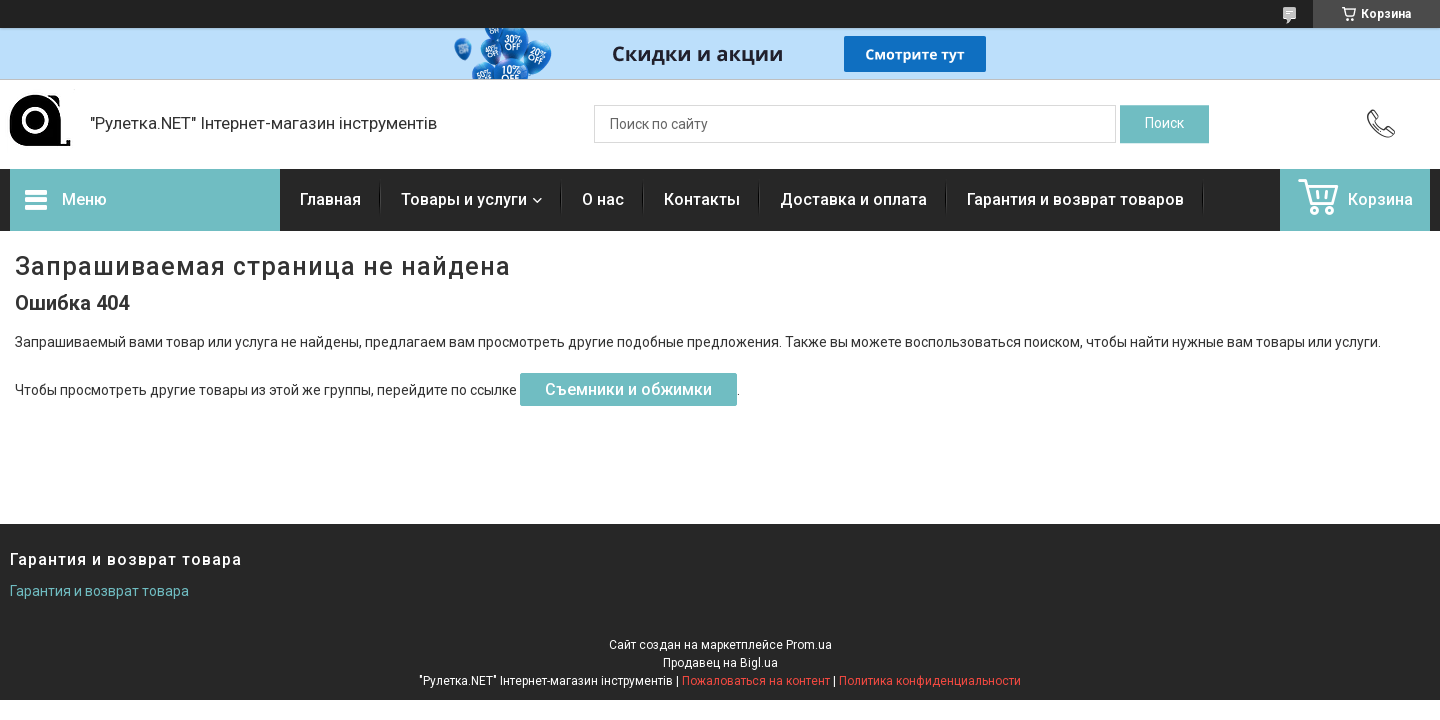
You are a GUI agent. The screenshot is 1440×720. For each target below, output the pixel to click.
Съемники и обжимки (628, 389)
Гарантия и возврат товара (99, 591)
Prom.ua (809, 645)
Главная (330, 199)
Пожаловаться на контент (756, 681)
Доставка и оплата (853, 199)
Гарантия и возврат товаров (1075, 199)
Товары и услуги (464, 199)
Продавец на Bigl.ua (720, 663)
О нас (603, 199)
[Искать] (1164, 124)
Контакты (702, 199)
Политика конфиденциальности (930, 681)
